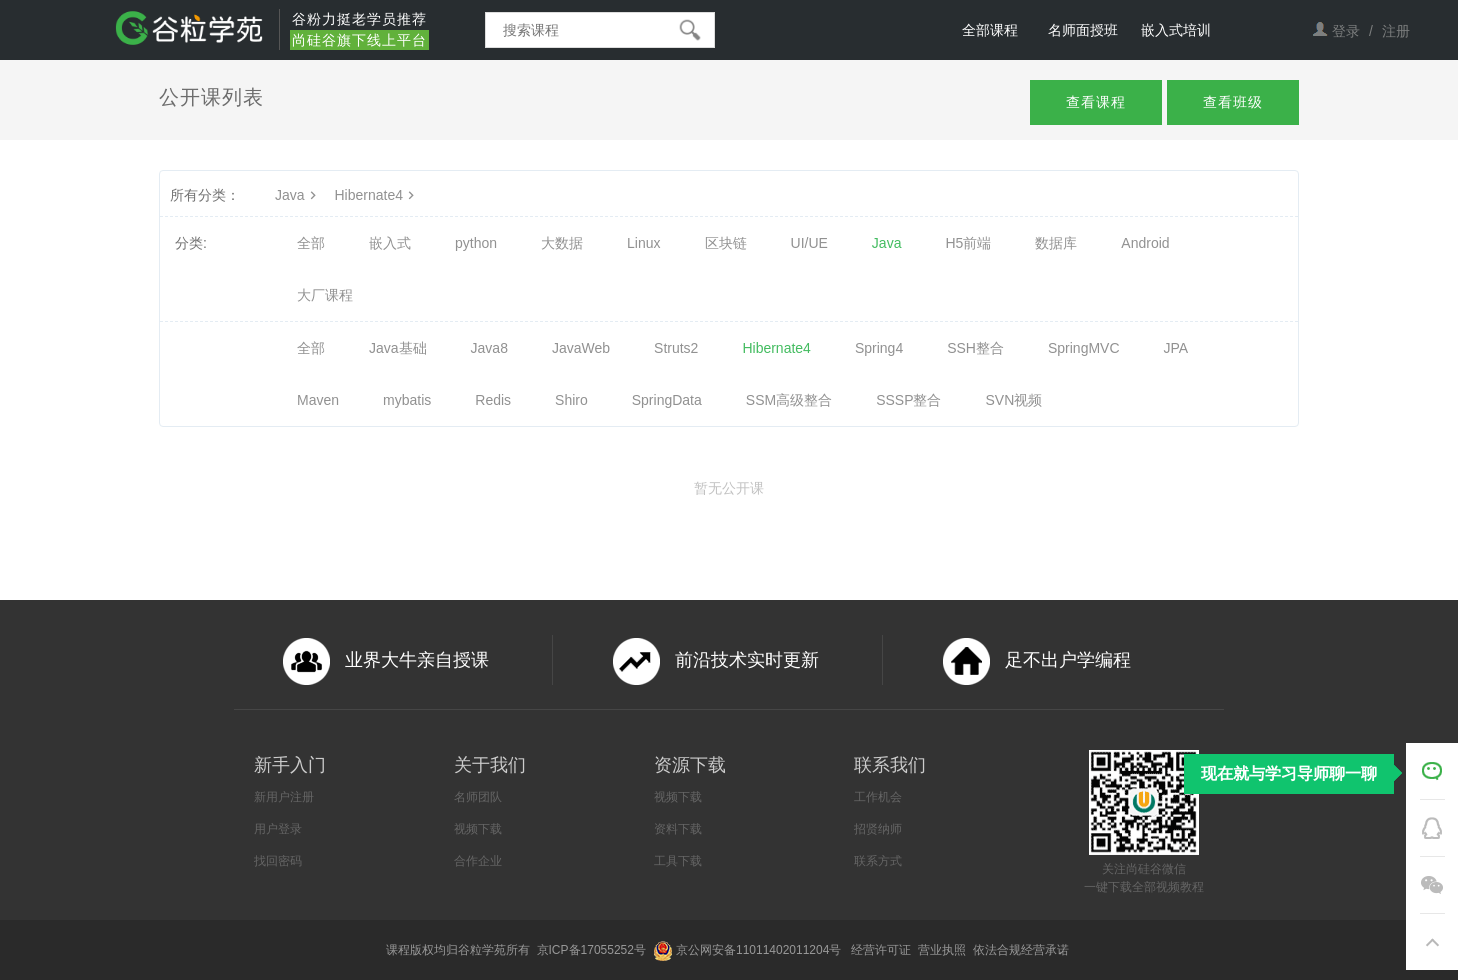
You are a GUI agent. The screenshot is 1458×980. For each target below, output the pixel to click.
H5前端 (968, 243)
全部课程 (990, 30)
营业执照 (943, 950)
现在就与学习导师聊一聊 (1289, 773)
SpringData (667, 400)
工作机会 (878, 797)
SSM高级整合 (789, 400)
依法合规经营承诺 (1022, 950)
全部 (311, 243)
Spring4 (879, 348)
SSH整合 (975, 348)
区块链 (726, 243)
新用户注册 (284, 797)
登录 (1346, 31)
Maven (318, 400)
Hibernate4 (376, 195)
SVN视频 (1014, 400)
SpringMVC (1084, 348)
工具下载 (678, 861)
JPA (1176, 348)
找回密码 (278, 861)
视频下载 (478, 829)
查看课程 (1096, 102)
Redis (493, 400)
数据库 (1056, 243)
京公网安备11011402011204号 (762, 950)
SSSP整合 (908, 400)
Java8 (489, 348)
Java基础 (398, 348)
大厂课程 (325, 295)
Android (1145, 243)
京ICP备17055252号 (593, 950)
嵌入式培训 (1176, 30)
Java (298, 195)
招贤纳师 (878, 829)
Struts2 (676, 348)
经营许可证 (882, 950)
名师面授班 (1083, 30)
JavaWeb (581, 348)
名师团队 (478, 797)
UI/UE (809, 243)
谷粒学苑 (482, 950)
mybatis (407, 400)
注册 (1396, 31)
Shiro (571, 400)
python (476, 243)
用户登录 (278, 829)
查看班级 (1233, 102)
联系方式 (878, 861)
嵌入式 (390, 243)
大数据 (562, 243)
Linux (643, 243)
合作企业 (478, 861)
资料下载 (678, 829)
